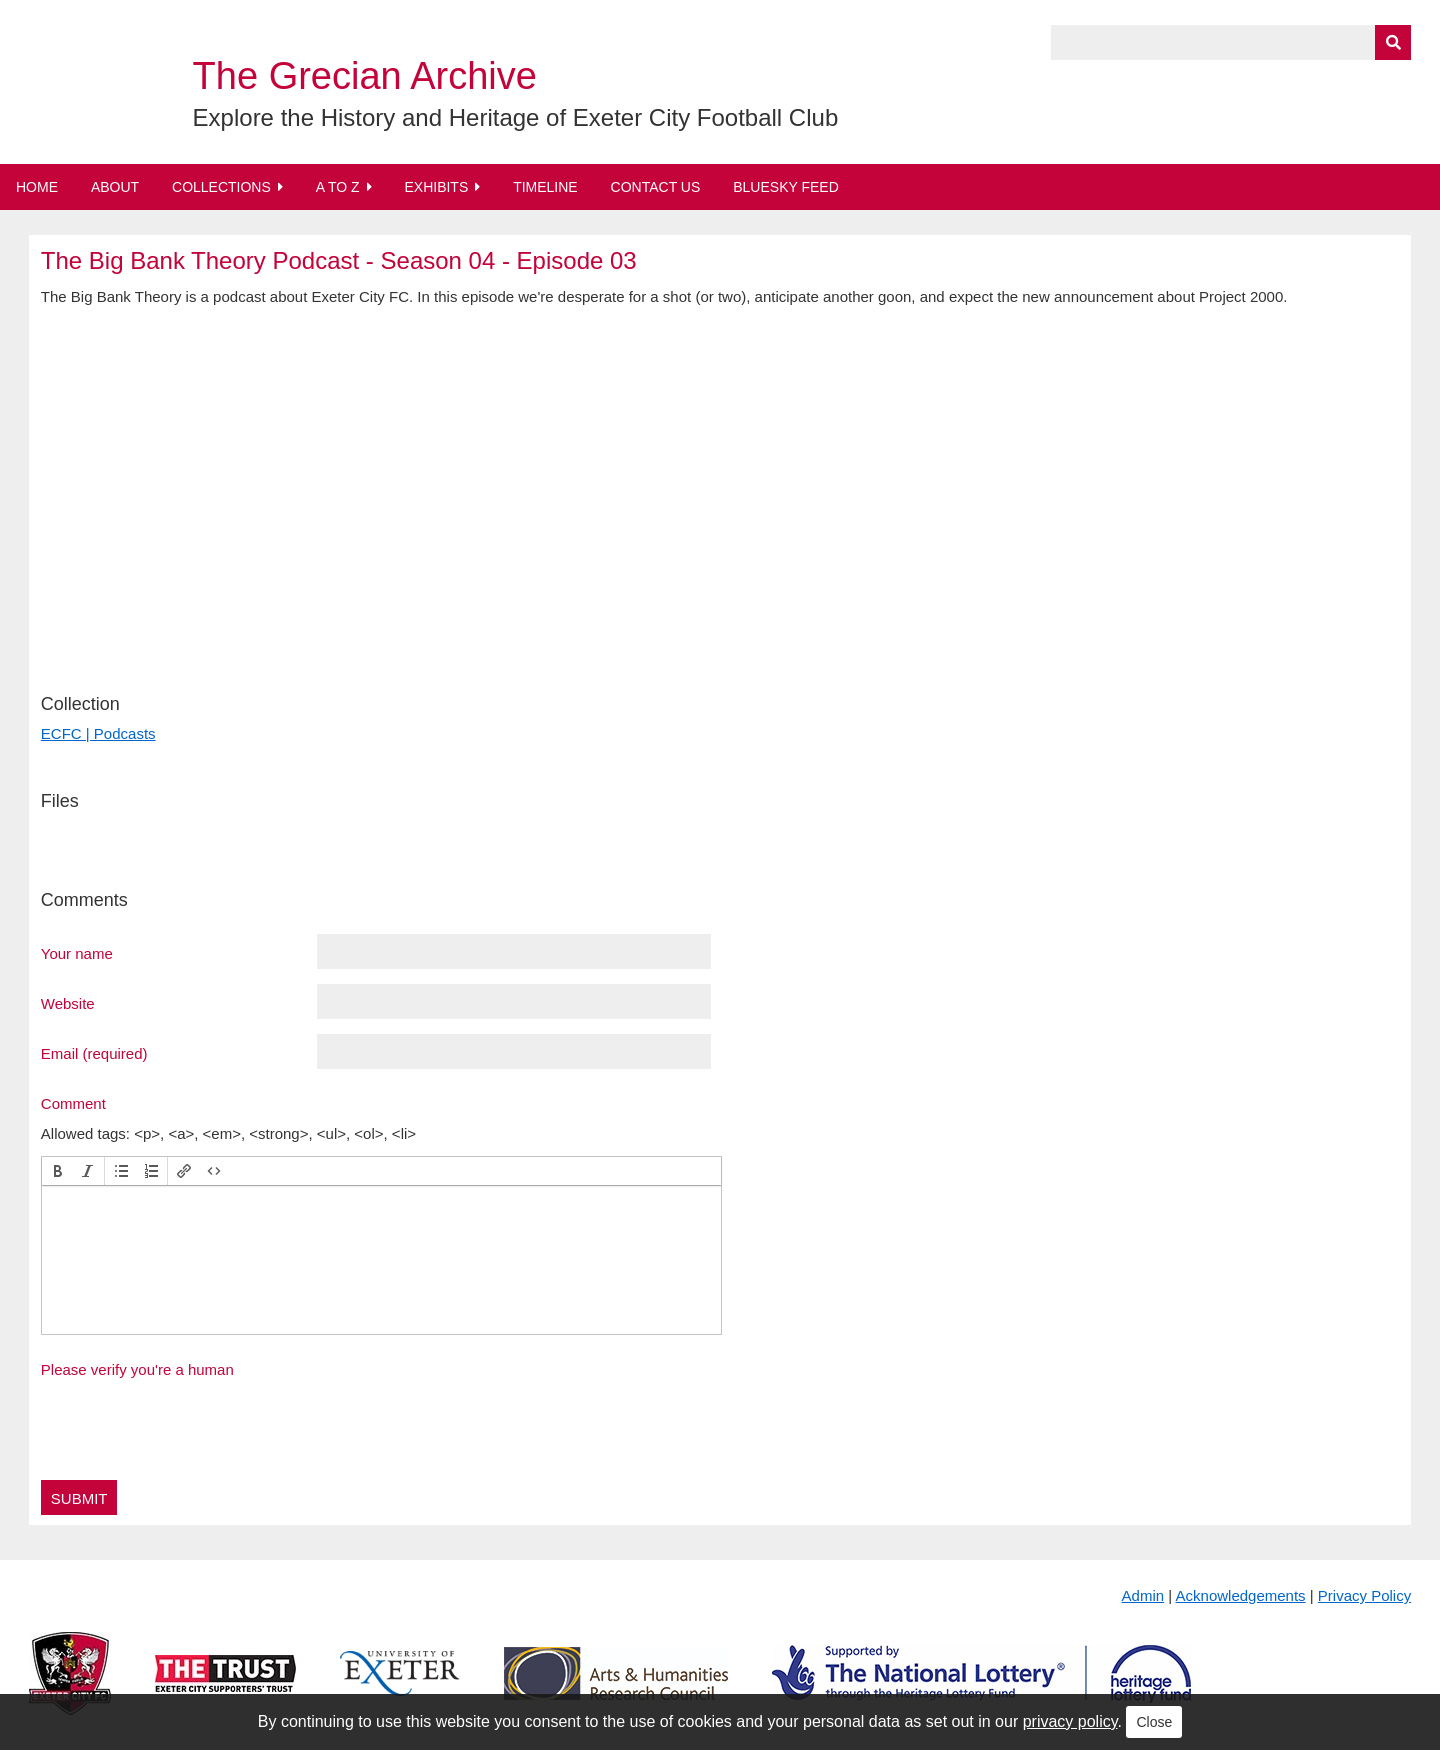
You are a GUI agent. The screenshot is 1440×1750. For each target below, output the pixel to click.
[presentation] (58, 1171)
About (115, 187)
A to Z (338, 187)
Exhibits (436, 187)
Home (37, 187)
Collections (221, 187)
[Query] (1231, 42)
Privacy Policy (1364, 1595)
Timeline (545, 187)
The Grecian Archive (365, 76)
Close (1154, 1722)
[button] (58, 1171)
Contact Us (656, 187)
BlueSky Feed (786, 187)
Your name (77, 953)
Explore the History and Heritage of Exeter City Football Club (516, 117)
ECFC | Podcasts (98, 733)
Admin (1143, 1595)
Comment (73, 1103)
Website (68, 1003)
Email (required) (94, 1053)
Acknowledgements (1241, 1595)
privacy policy (1070, 1721)
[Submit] (1393, 42)
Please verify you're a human (137, 1369)
